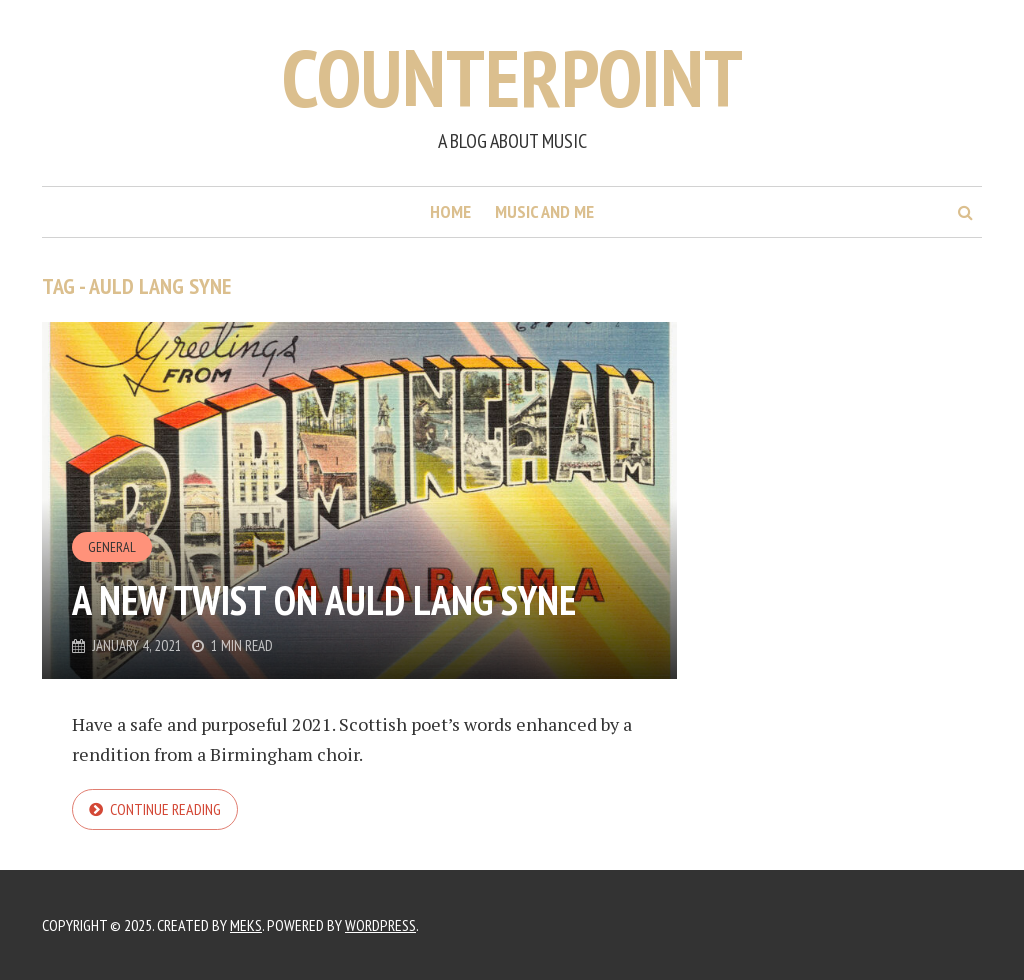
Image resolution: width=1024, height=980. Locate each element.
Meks (246, 925)
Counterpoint (512, 77)
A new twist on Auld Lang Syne (324, 600)
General (112, 547)
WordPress (380, 925)
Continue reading (165, 809)
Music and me (544, 211)
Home (450, 211)
